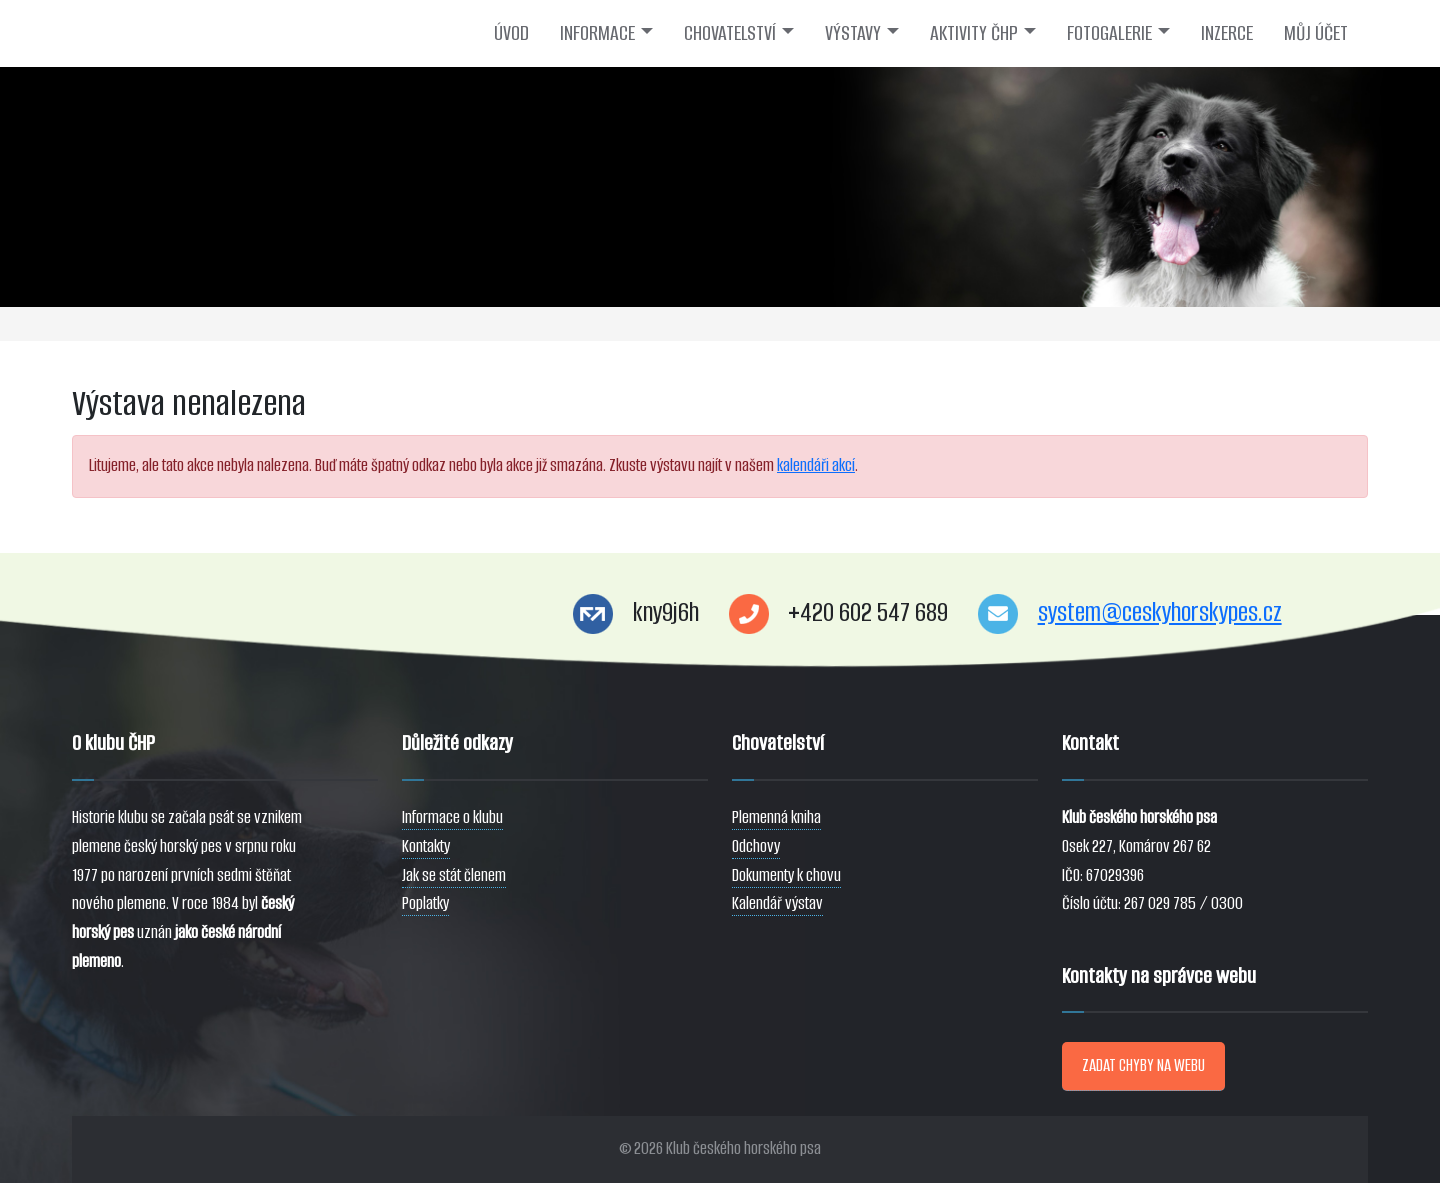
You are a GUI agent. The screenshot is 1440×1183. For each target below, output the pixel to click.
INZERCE (1227, 33)
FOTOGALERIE (1109, 33)
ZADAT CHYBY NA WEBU (1143, 1065)
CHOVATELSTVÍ (730, 33)
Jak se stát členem (454, 875)
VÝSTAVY (853, 33)
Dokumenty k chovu (786, 875)
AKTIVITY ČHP (974, 33)
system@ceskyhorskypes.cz (1160, 612)
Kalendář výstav (777, 903)
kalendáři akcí (816, 465)
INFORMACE (597, 33)
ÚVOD (511, 33)
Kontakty (426, 846)
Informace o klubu (452, 817)
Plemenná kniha (776, 817)
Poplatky (425, 903)
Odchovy (756, 846)
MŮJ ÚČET (1316, 33)
